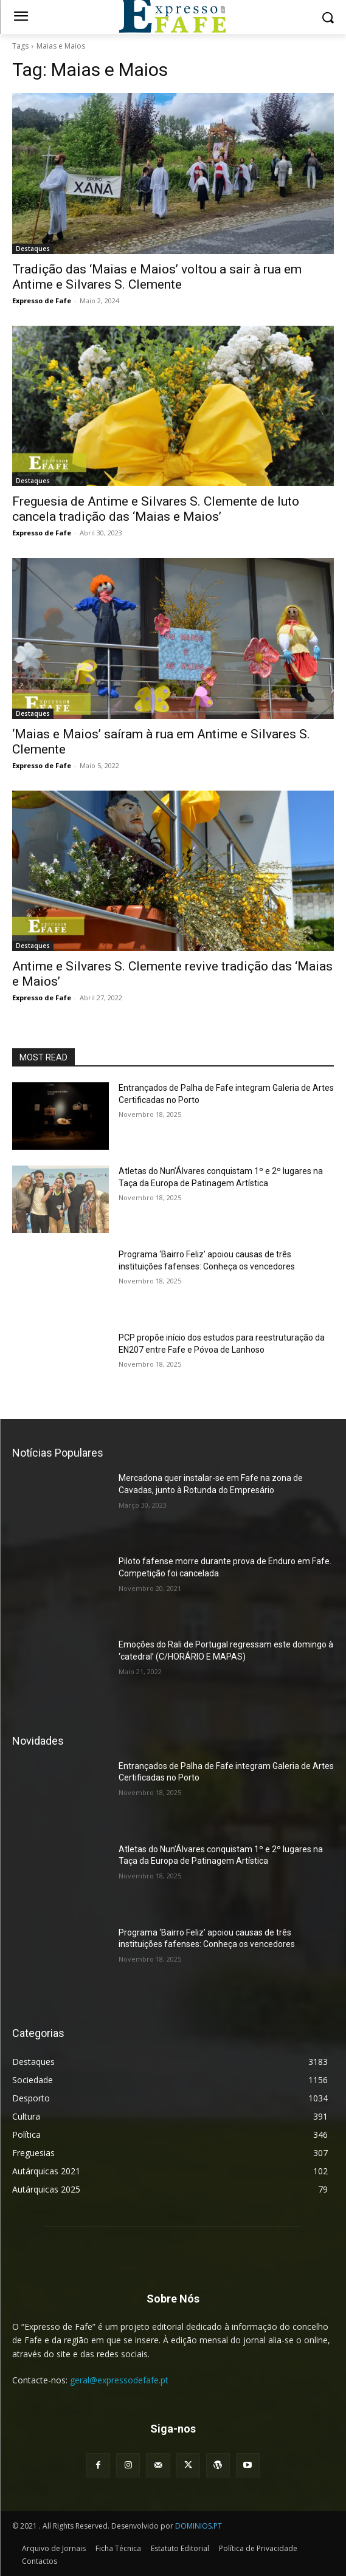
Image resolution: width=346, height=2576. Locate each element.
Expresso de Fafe (41, 300)
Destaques (33, 248)
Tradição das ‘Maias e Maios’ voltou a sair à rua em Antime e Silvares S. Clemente (157, 277)
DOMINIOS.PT (198, 2526)
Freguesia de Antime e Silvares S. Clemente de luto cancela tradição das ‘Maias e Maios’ (155, 509)
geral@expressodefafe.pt (119, 2380)
